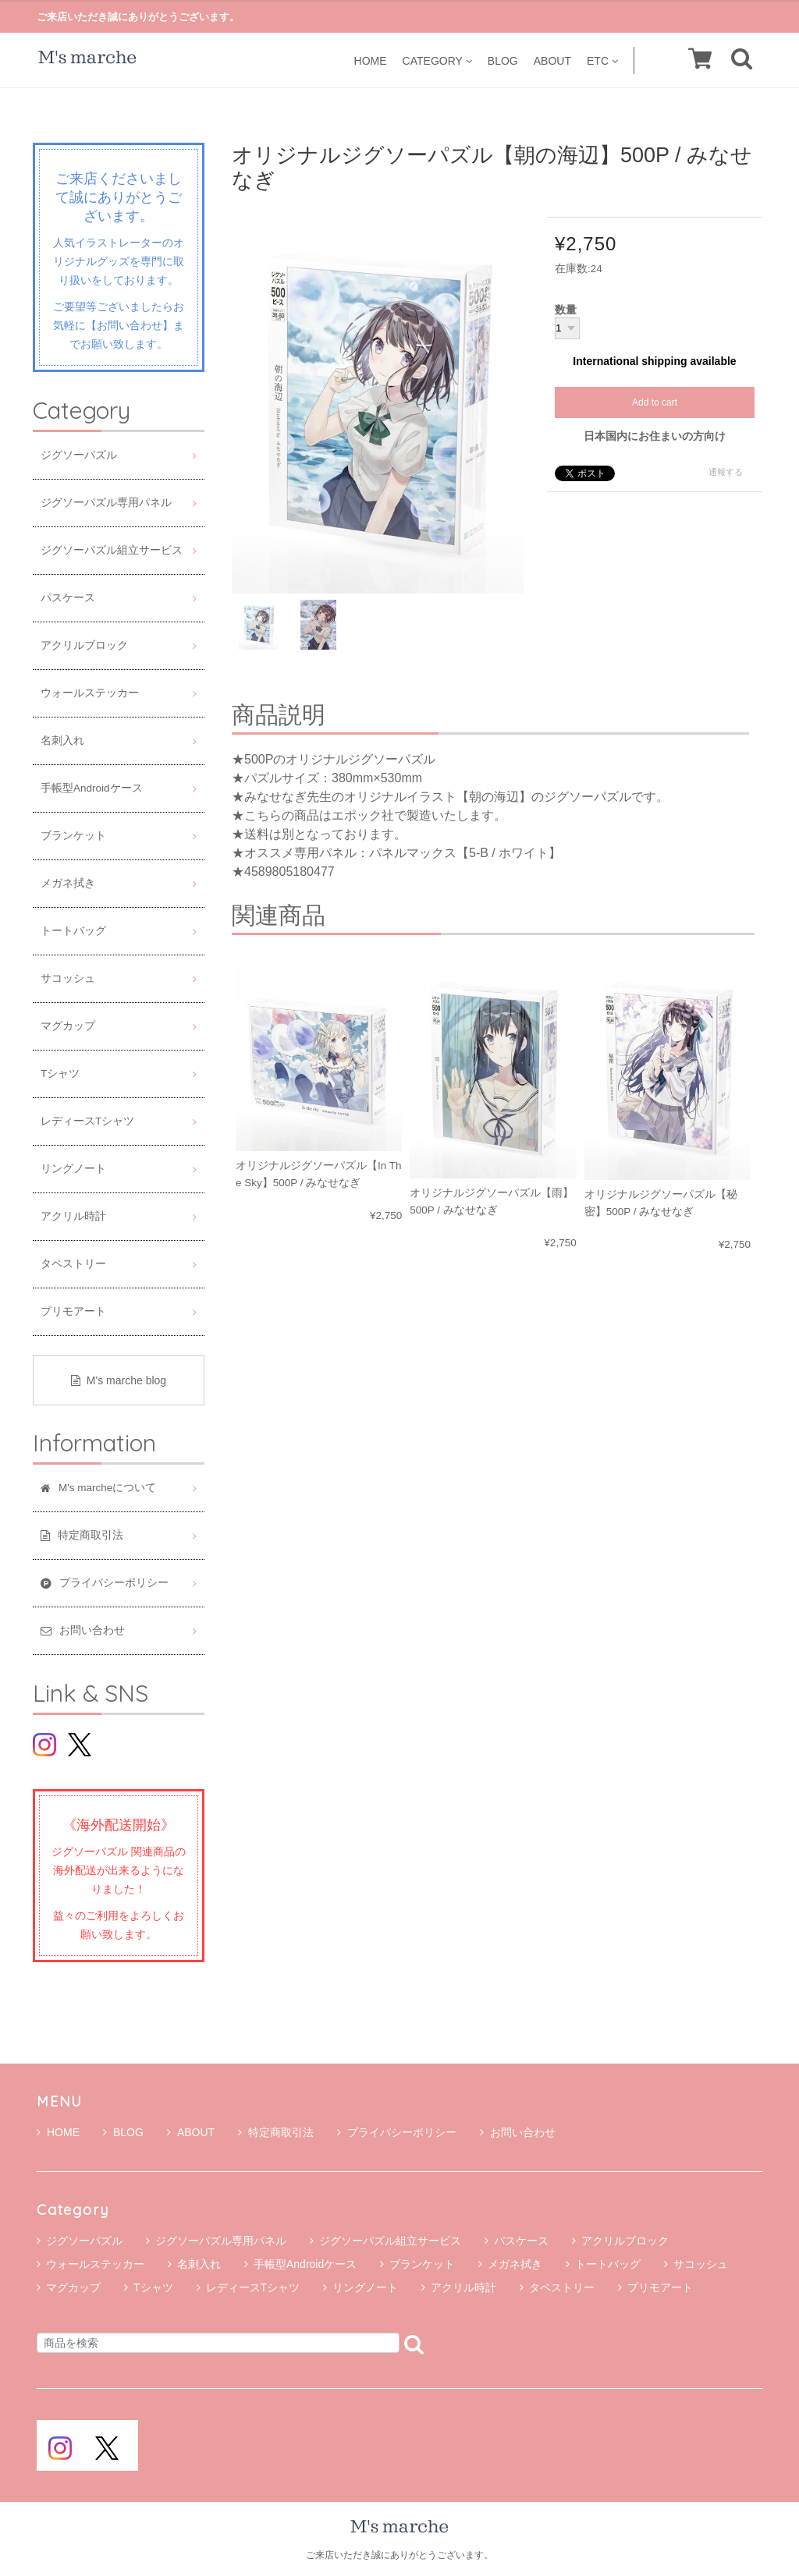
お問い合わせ (518, 2132)
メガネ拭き (68, 883)
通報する (725, 472)
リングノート (73, 1169)
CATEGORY (437, 60)
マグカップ (68, 1026)
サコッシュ (68, 978)
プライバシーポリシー (396, 2132)
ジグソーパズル (79, 455)
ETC (602, 60)
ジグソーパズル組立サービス (112, 550)
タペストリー (73, 1264)
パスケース (68, 598)
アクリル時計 (73, 1216)
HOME (370, 60)
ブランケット (73, 836)
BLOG (503, 60)
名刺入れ (62, 740)
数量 (566, 310)
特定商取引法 (276, 2132)
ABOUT (552, 60)
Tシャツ (60, 1073)
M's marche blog (118, 1380)
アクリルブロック (84, 645)
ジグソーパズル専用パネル (106, 502)
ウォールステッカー (90, 693)
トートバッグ (73, 931)
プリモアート (73, 1311)
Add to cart (654, 402)
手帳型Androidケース (92, 788)
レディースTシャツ (87, 1121)
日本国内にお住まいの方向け (655, 436)
